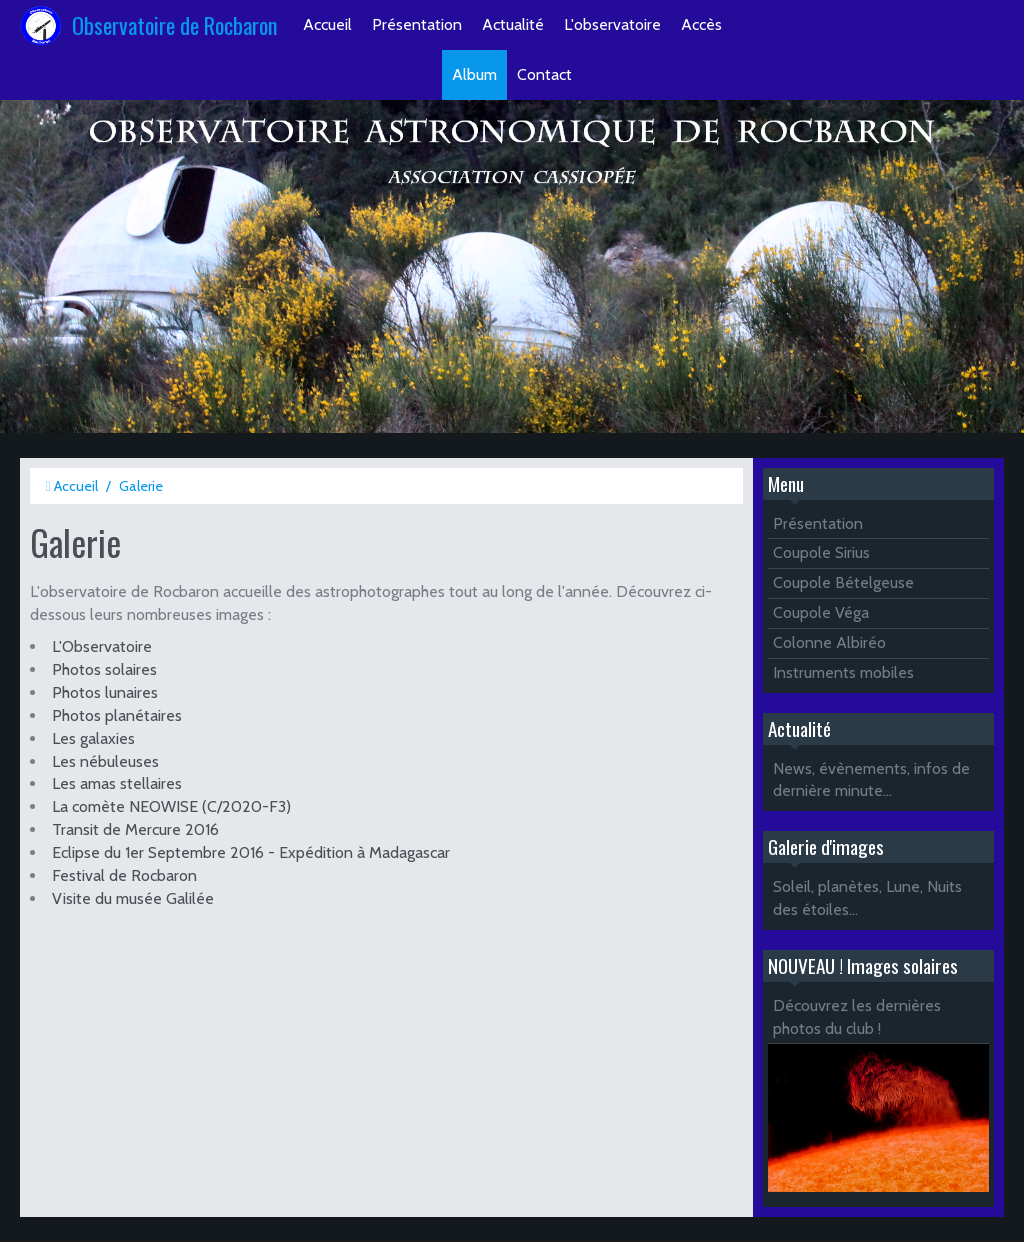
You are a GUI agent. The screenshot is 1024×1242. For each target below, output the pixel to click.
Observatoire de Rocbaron (175, 24)
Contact (544, 74)
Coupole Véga (821, 612)
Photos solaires (104, 669)
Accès (701, 24)
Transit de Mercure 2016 (135, 829)
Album (474, 74)
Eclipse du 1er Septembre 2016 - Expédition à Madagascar (251, 852)
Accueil (327, 24)
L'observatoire (612, 24)
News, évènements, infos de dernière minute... (871, 780)
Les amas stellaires (117, 783)
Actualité (513, 24)
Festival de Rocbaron (124, 875)
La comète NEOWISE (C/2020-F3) (171, 806)
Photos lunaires (105, 692)
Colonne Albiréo (829, 642)
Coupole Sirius (821, 552)
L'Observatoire (102, 646)
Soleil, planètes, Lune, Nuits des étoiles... (867, 898)
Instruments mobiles (843, 672)
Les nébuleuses (105, 761)
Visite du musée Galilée (133, 898)
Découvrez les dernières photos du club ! (857, 1017)
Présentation (417, 24)
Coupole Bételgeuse (843, 582)
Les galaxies (93, 738)
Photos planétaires (117, 715)
